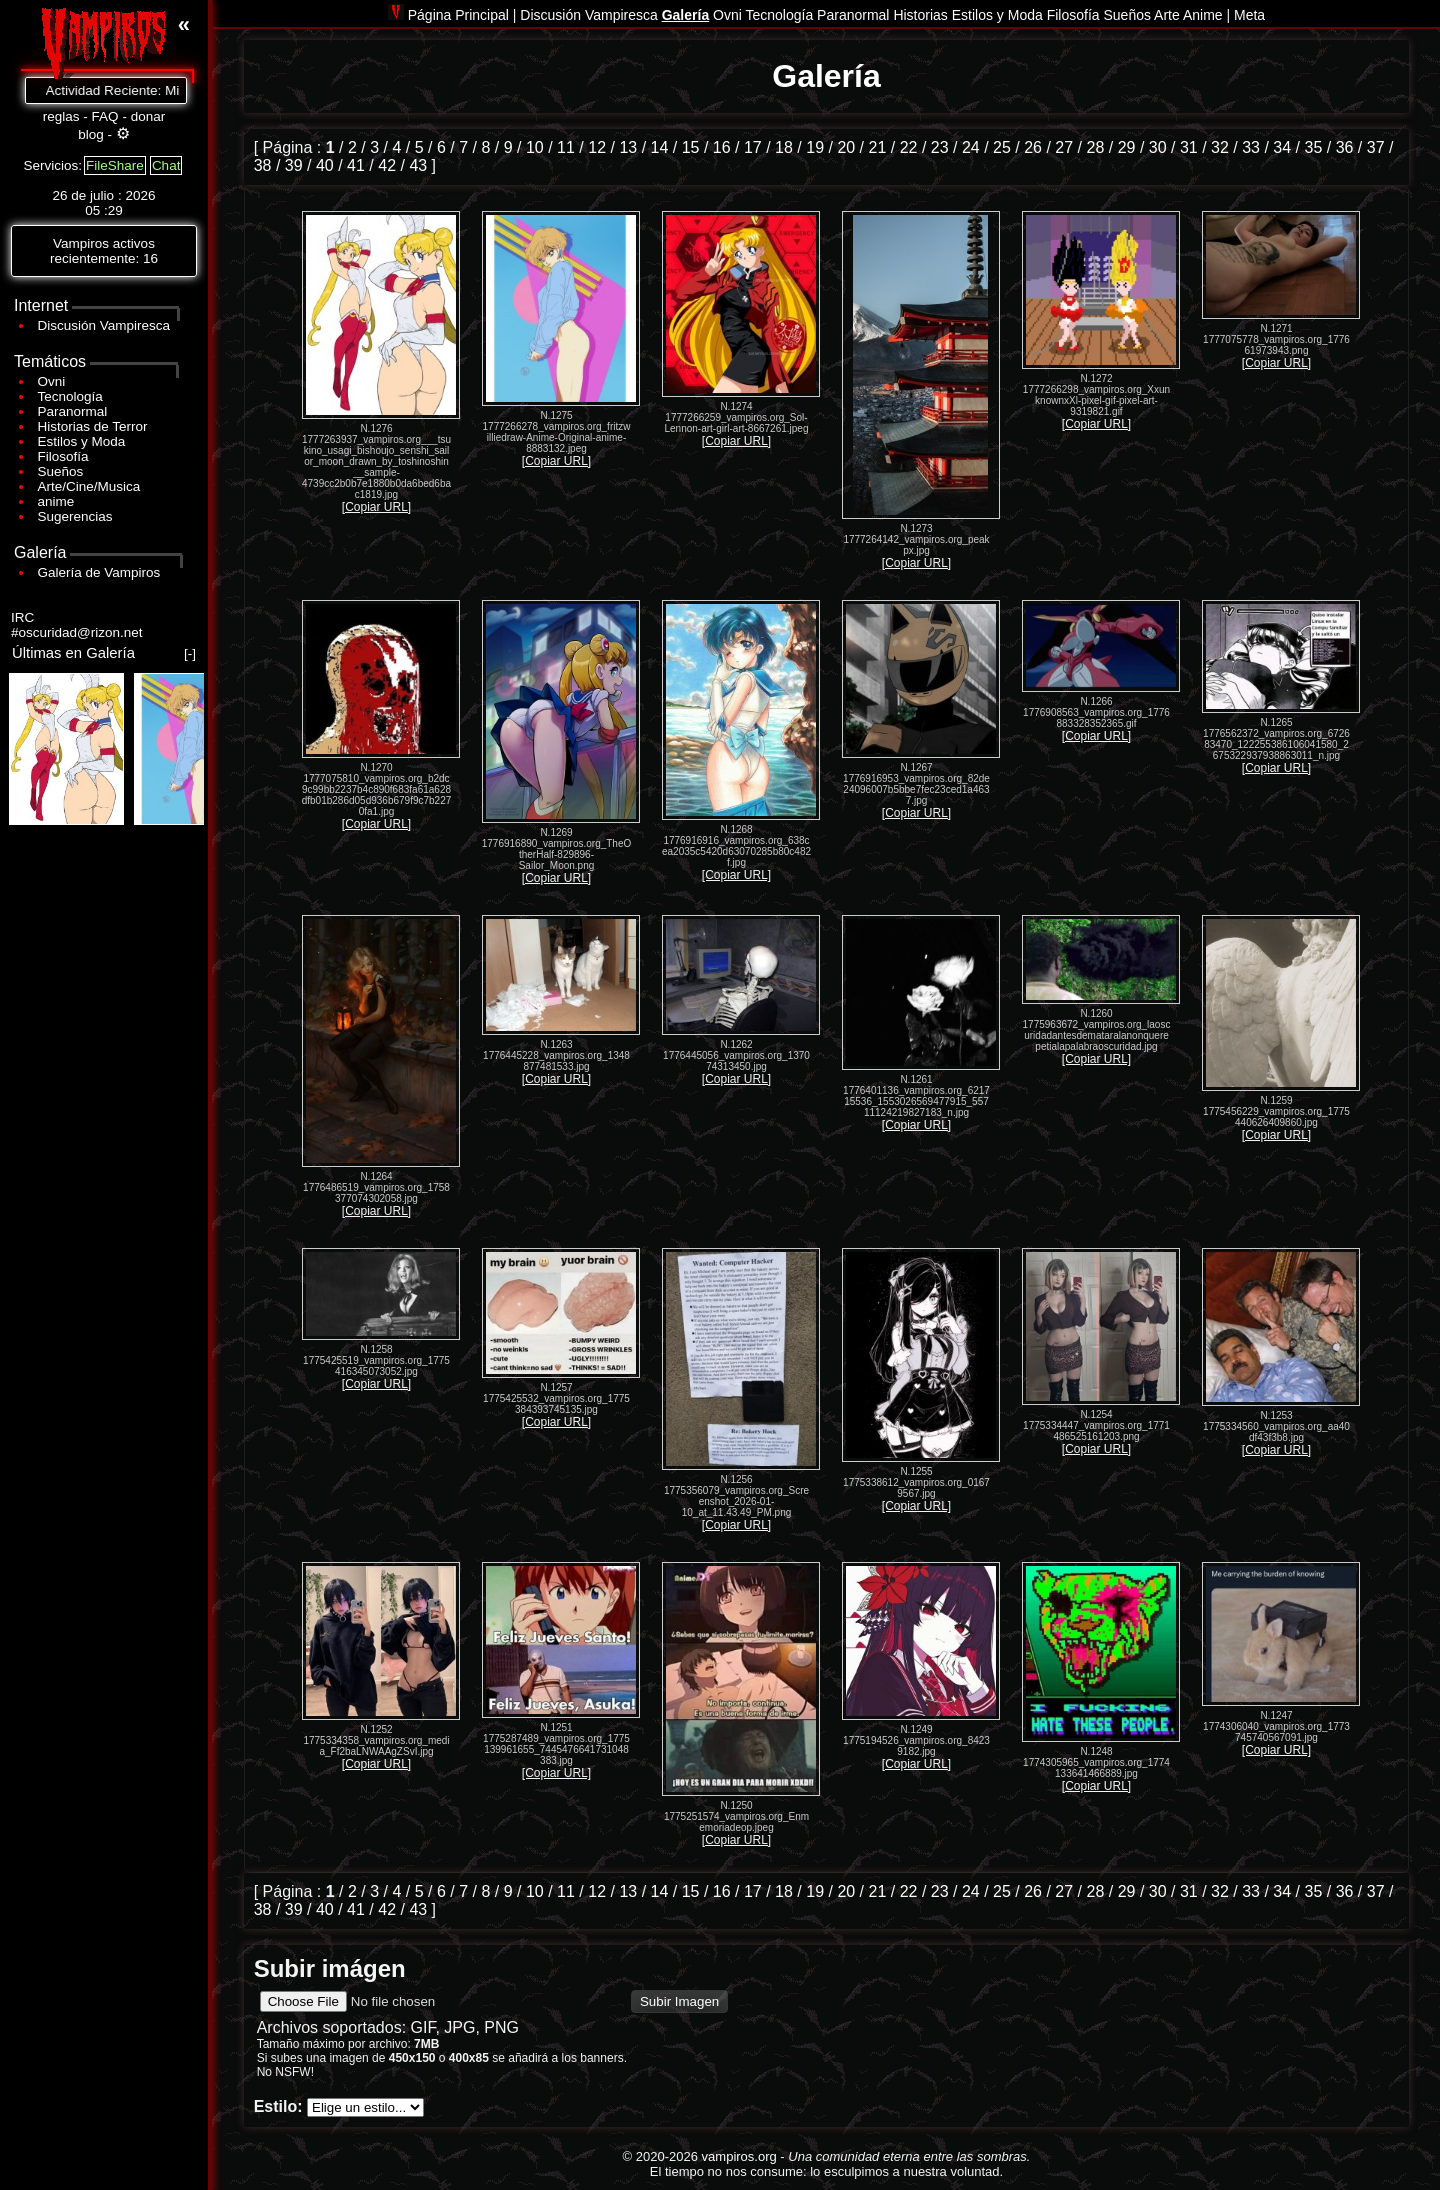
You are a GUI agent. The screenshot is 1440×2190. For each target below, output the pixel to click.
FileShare (115, 165)
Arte (1167, 15)
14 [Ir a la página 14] (660, 147)
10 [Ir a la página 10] (535, 147)
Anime (1203, 15)
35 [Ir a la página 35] (1313, 147)
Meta (1249, 15)
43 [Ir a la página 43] (418, 165)
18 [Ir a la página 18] (784, 147)
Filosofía (63, 456)
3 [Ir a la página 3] (374, 147)
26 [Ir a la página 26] (1033, 147)
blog (91, 134)
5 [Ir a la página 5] (419, 147)
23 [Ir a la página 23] (940, 147)
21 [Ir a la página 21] (878, 147)
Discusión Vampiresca (104, 325)
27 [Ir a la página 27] (1064, 147)
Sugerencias (75, 516)
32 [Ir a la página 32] (1220, 147)
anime (56, 501)
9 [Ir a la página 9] (508, 147)
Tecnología (70, 396)
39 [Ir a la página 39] (294, 165)
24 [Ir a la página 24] (971, 147)
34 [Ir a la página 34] (1282, 147)
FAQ (105, 116)
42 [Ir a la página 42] (387, 165)
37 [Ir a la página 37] (1376, 147)
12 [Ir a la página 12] (597, 147)
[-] (190, 653)
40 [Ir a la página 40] (325, 165)
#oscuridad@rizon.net (77, 632)
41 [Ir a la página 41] (356, 165)
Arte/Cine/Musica (89, 486)
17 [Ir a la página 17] (753, 147)
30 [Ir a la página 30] (1158, 147)
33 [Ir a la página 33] (1251, 147)
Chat (166, 165)
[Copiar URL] (376, 507)
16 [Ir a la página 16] (722, 147)
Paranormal (73, 411)
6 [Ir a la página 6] (441, 147)
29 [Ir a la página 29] (1127, 147)
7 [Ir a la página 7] (463, 147)
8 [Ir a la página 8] (485, 147)
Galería (685, 15)
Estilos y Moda (82, 441)
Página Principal (456, 15)
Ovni (52, 381)
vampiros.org (739, 2156)
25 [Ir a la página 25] (1002, 147)
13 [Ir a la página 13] (628, 147)
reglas (61, 116)
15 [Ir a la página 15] (691, 147)
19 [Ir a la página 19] (815, 147)
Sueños (61, 471)
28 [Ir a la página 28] (1096, 147)
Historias (920, 15)
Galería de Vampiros (99, 572)
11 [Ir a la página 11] (566, 147)
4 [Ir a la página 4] (396, 147)
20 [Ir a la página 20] (846, 147)
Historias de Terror (93, 426)
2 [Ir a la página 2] (352, 147)
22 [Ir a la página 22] (909, 147)
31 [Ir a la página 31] (1189, 147)
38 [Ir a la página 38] (263, 165)
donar (148, 116)
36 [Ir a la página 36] (1345, 147)
